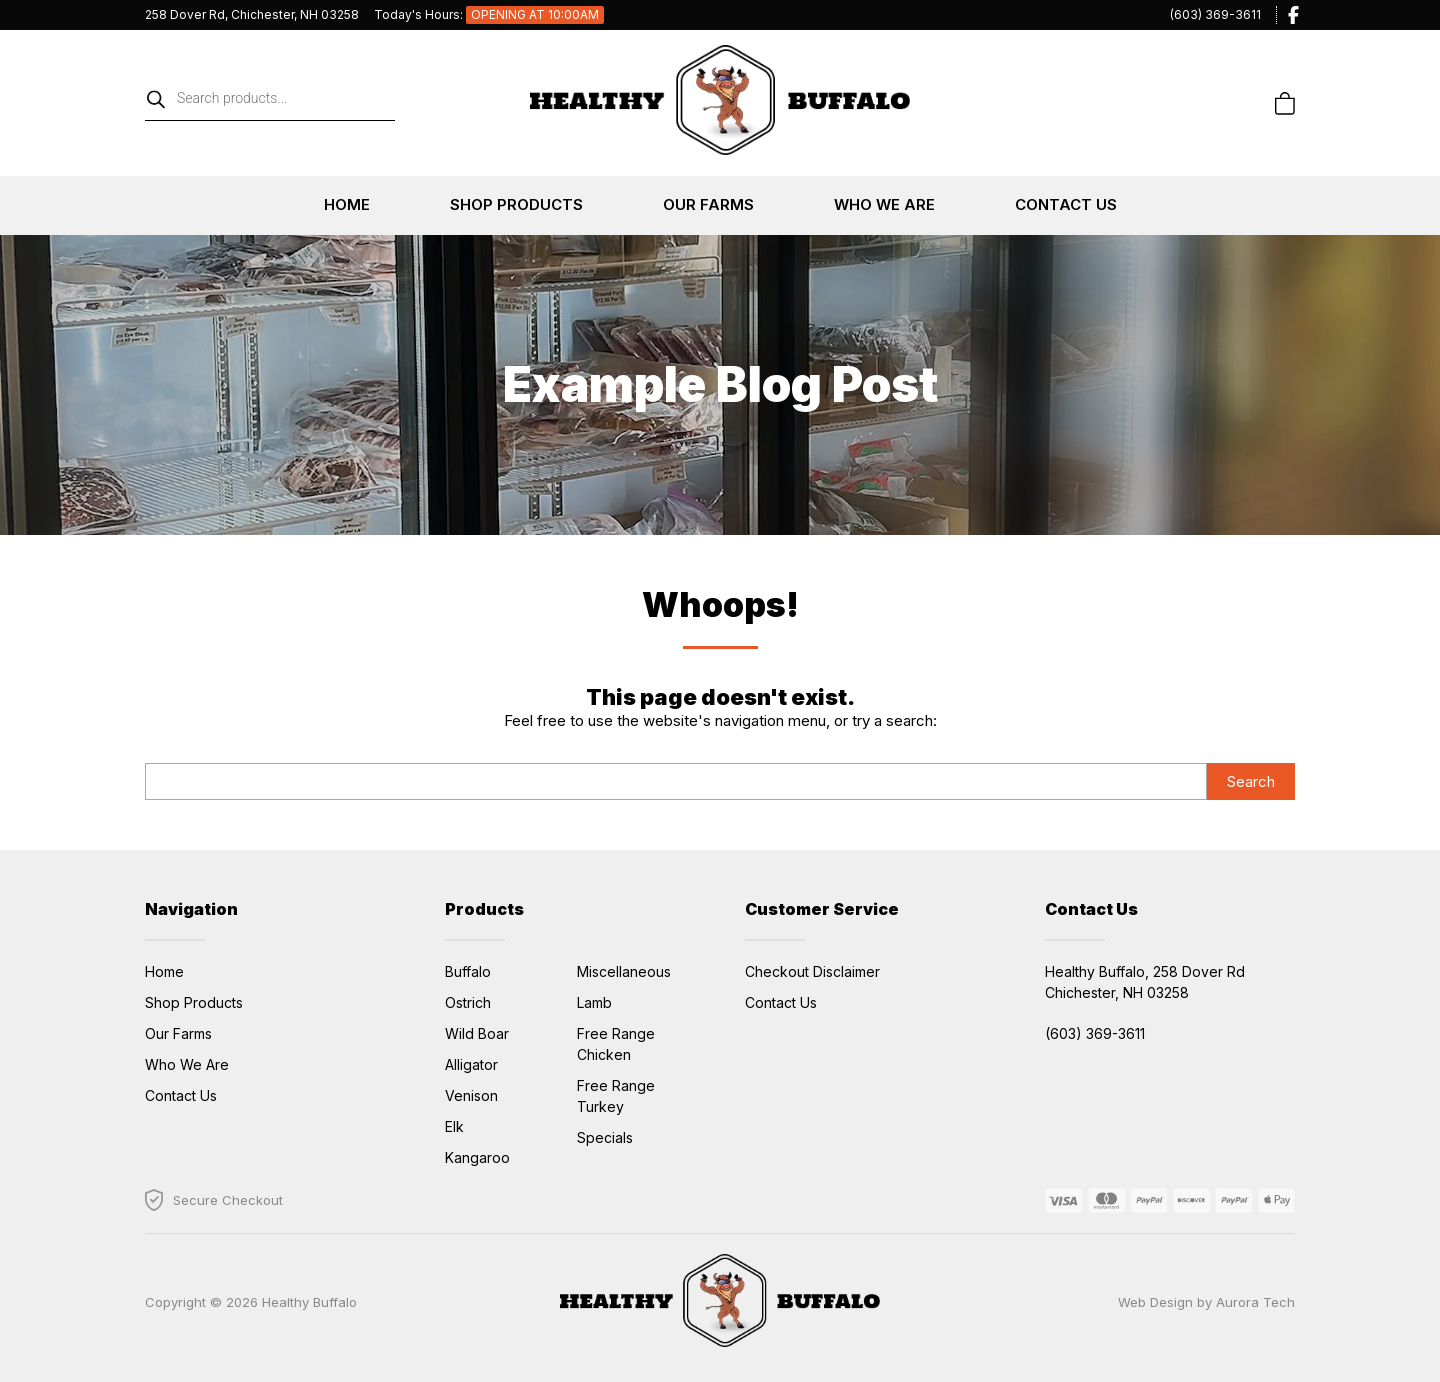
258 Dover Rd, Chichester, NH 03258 (252, 14)
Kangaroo (477, 1157)
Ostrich (468, 1002)
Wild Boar (477, 1033)
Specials (605, 1137)
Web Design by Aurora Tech (1206, 1302)
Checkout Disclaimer (812, 971)
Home (347, 204)
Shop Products (516, 204)
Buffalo (468, 971)
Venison (471, 1095)
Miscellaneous (624, 971)
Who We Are (884, 204)
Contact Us (1066, 204)
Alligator (471, 1064)
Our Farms (708, 204)
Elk (454, 1126)
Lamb (594, 1002)
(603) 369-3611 (1215, 14)
